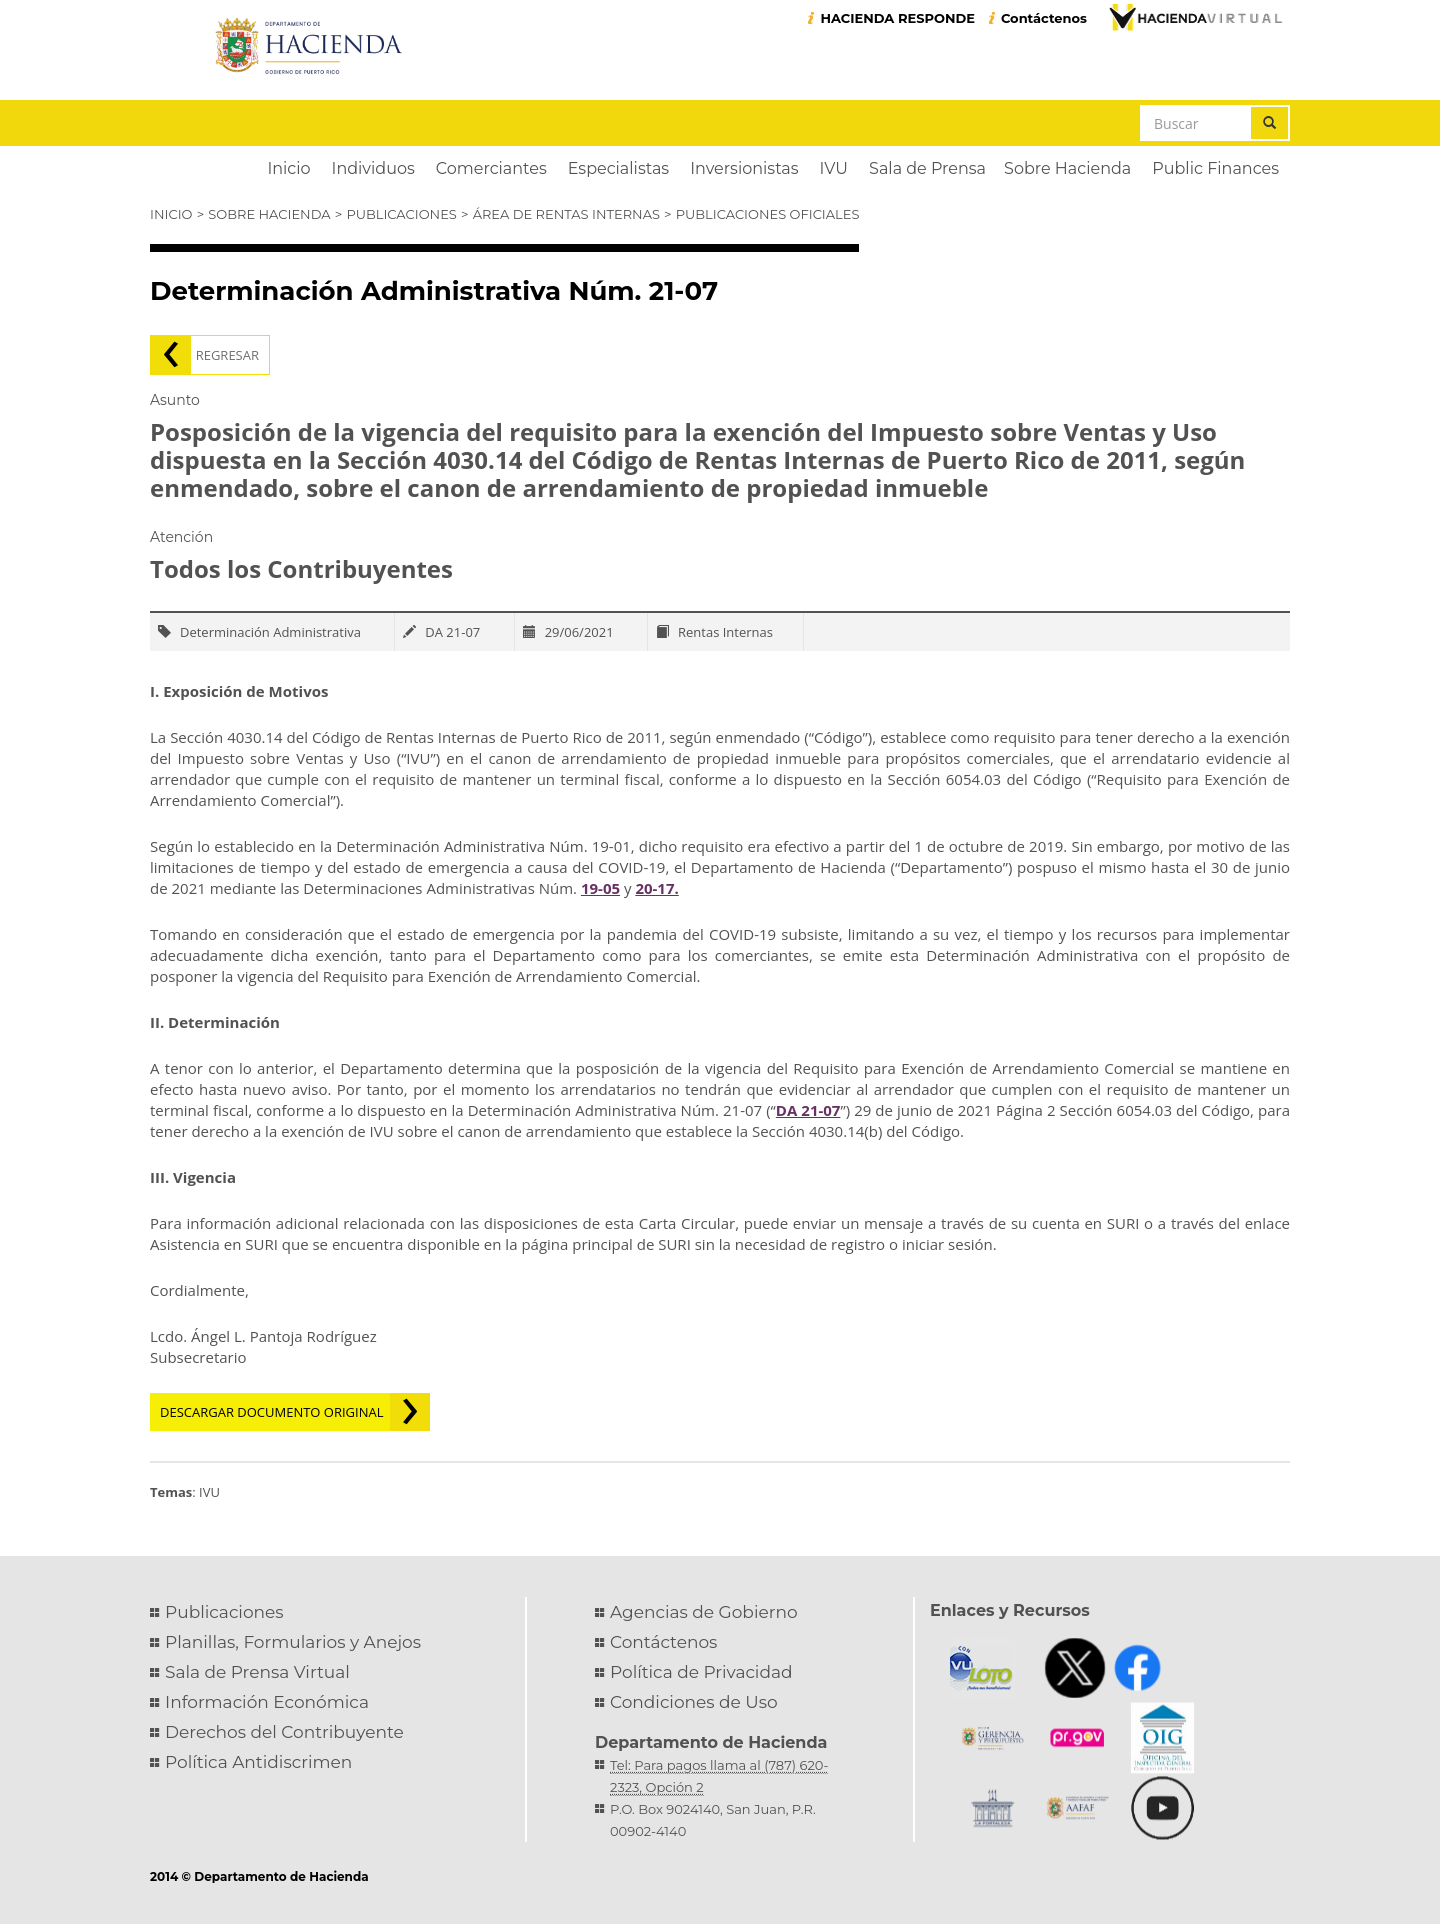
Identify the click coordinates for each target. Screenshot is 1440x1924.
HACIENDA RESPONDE (897, 18)
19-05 (600, 888)
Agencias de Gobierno (704, 1612)
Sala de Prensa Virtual (257, 1672)
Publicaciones (401, 214)
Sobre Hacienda (269, 214)
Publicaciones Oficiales (768, 214)
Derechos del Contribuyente (284, 1732)
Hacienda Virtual (1195, 17)
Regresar (227, 355)
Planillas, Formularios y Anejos (293, 1642)
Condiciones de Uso (694, 1702)
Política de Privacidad (701, 1672)
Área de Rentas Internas (566, 214)
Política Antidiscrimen (258, 1762)
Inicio (171, 214)
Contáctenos (1044, 18)
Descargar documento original (272, 1412)
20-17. (656, 888)
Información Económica (267, 1702)
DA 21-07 (808, 1110)
